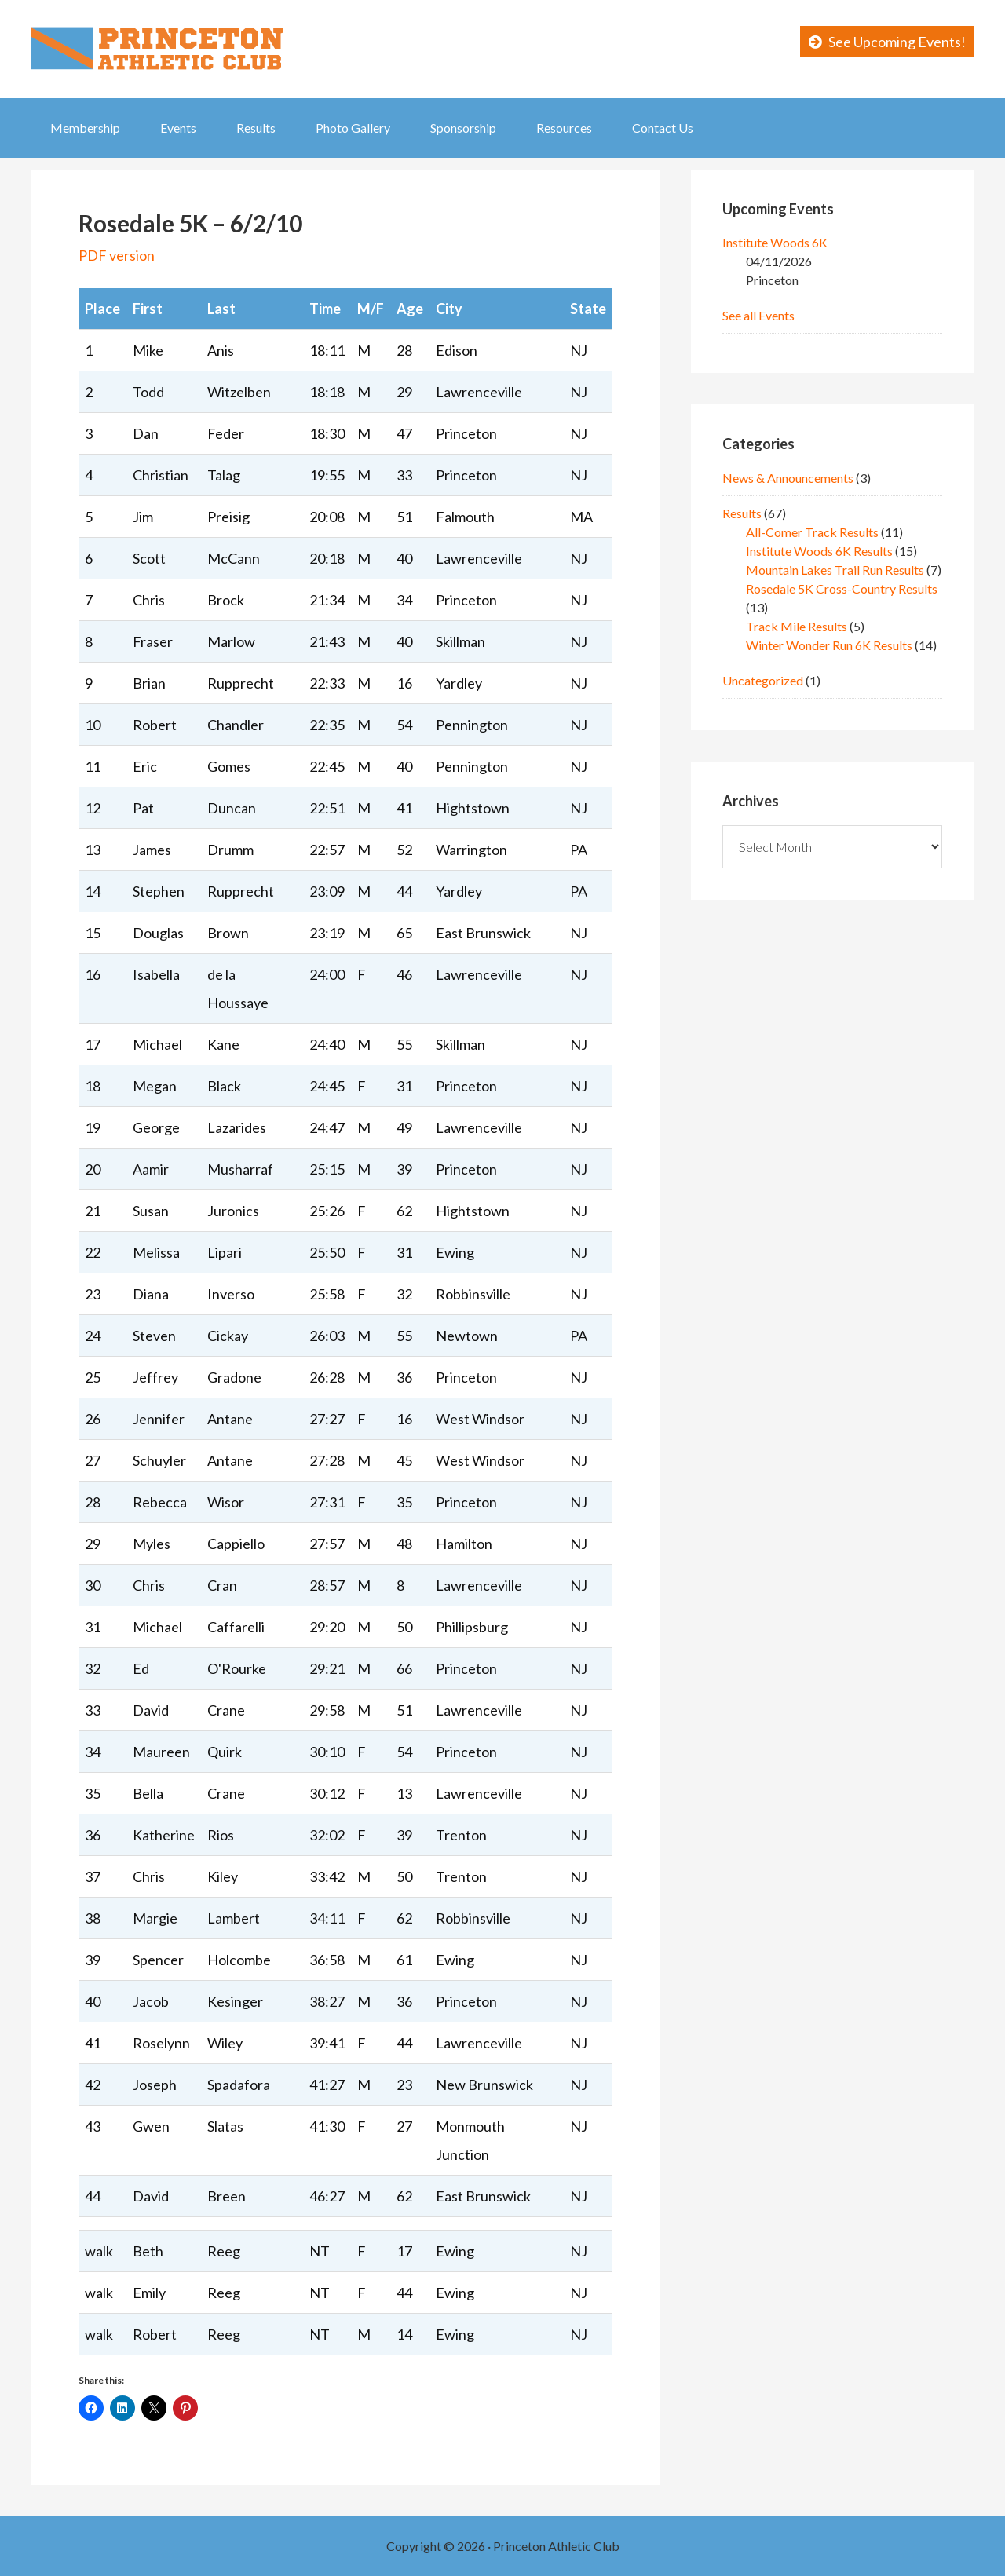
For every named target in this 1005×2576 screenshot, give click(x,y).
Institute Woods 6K (775, 242)
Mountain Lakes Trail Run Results (835, 569)
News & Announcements (787, 477)
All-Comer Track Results (812, 531)
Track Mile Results (796, 626)
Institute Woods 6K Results (819, 550)
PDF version (117, 255)
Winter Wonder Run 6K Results (829, 645)
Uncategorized (762, 680)
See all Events (758, 315)
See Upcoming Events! (897, 41)
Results (742, 513)
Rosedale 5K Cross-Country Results (841, 588)
